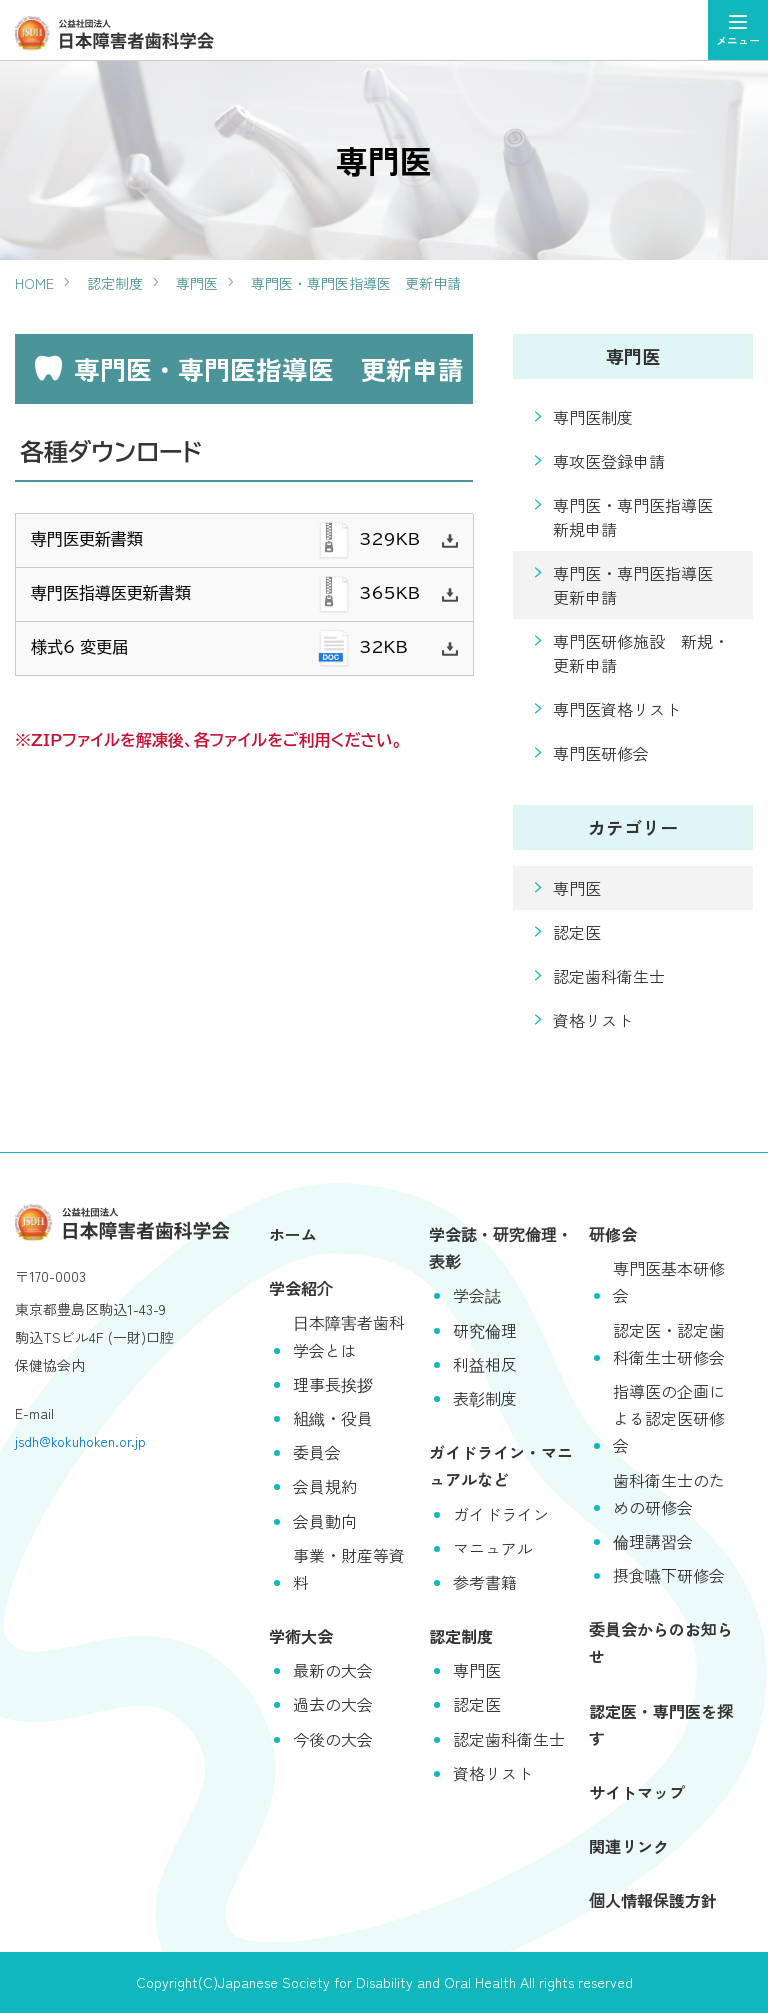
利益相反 (485, 1364)
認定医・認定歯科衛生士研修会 (669, 1343)
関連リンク (629, 1846)
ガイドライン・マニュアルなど (501, 1465)
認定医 (577, 932)
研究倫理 (485, 1330)
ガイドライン (501, 1514)
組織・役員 (333, 1418)
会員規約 (325, 1486)
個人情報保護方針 (653, 1900)
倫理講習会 (653, 1541)
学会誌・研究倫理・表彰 (501, 1247)
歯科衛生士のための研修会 (669, 1493)
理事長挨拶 (333, 1384)
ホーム (293, 1234)
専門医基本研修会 (669, 1281)
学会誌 (477, 1295)
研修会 (613, 1234)
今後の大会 (333, 1739)
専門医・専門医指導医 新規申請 (641, 517)
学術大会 (301, 1636)
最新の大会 (333, 1670)
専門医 (197, 283)
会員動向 (325, 1521)
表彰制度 (485, 1398)
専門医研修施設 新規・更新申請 (641, 653)
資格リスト (593, 1020)
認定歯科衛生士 (609, 976)
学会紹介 (301, 1288)
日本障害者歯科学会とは (349, 1335)
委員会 (317, 1452)
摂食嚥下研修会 (669, 1575)
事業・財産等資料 (349, 1568)
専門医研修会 (601, 753)
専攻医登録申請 (609, 461)
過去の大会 (333, 1704)
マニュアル (493, 1548)
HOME (34, 283)
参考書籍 (485, 1582)
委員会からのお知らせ (661, 1642)
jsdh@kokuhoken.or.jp (80, 1441)
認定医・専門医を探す (661, 1724)
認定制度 (115, 283)
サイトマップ (637, 1792)
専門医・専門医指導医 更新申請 (356, 283)
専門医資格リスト (617, 709)
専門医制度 (593, 417)
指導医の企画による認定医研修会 (669, 1418)
